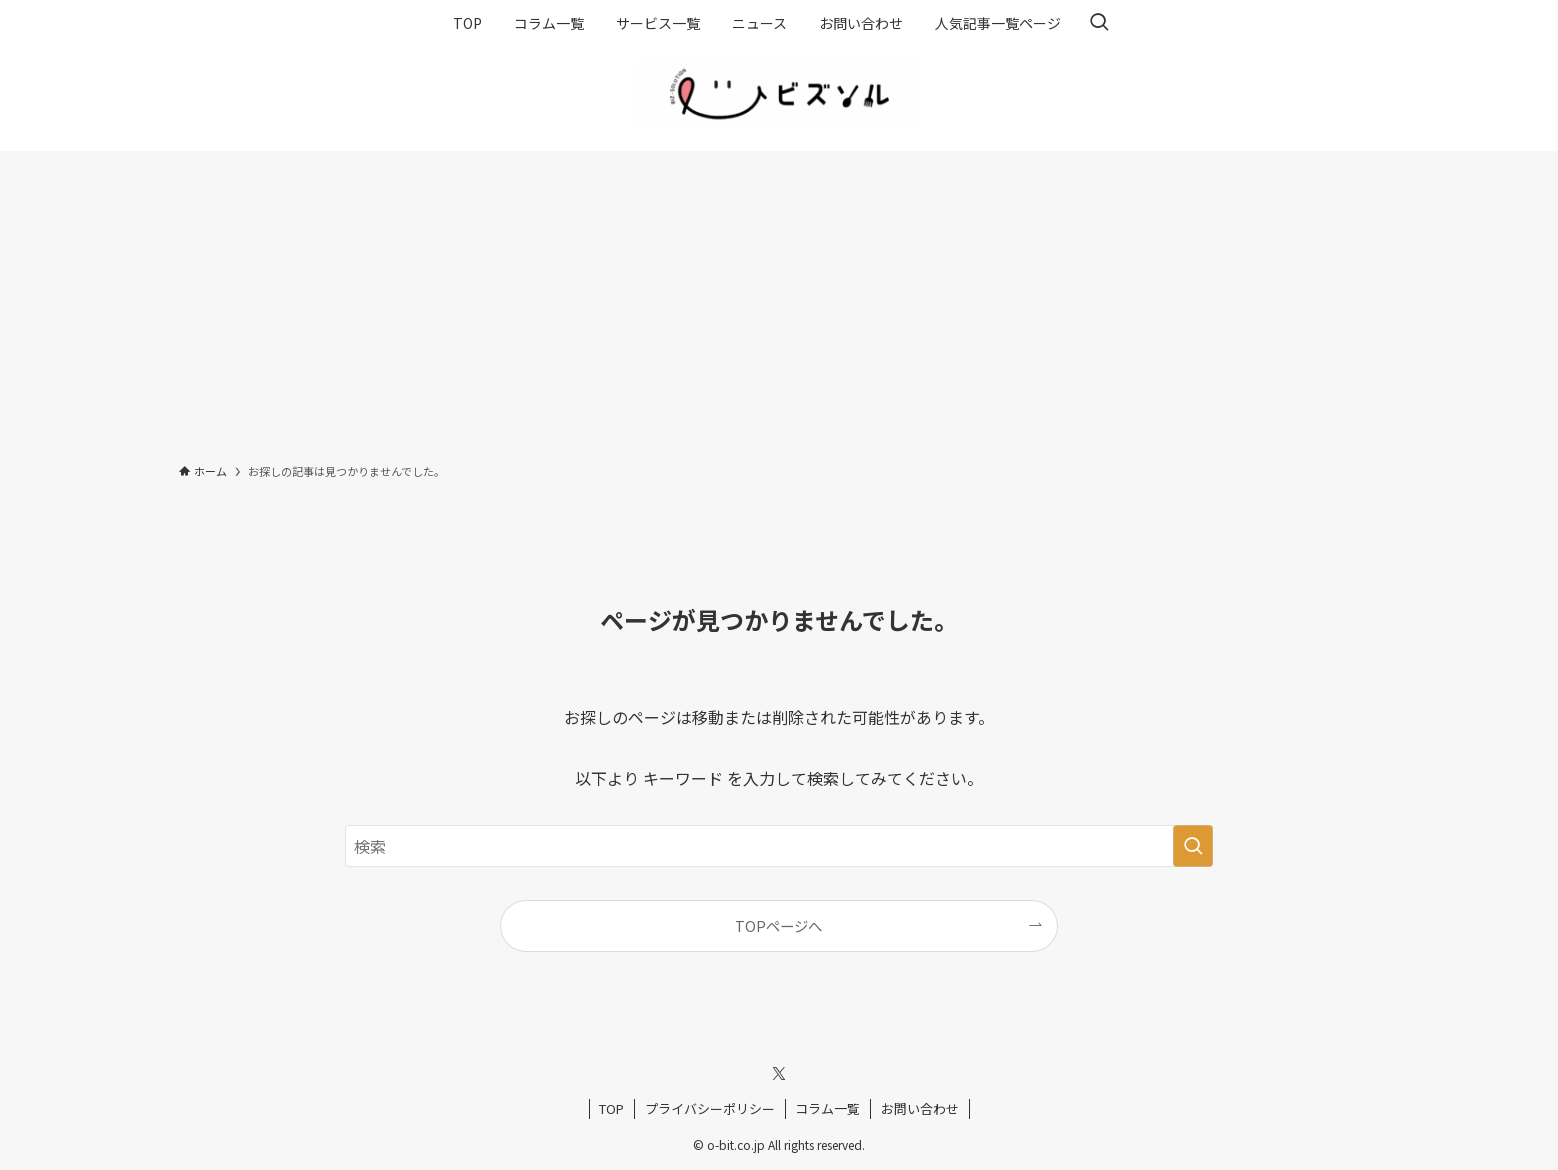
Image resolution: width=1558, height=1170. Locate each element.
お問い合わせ (920, 1108)
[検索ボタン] (1099, 23)
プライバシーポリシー (710, 1108)
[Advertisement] (779, 301)
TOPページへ (778, 925)
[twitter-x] (779, 1074)
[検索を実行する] (1193, 846)
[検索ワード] (779, 846)
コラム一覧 (827, 1108)
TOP (611, 1108)
